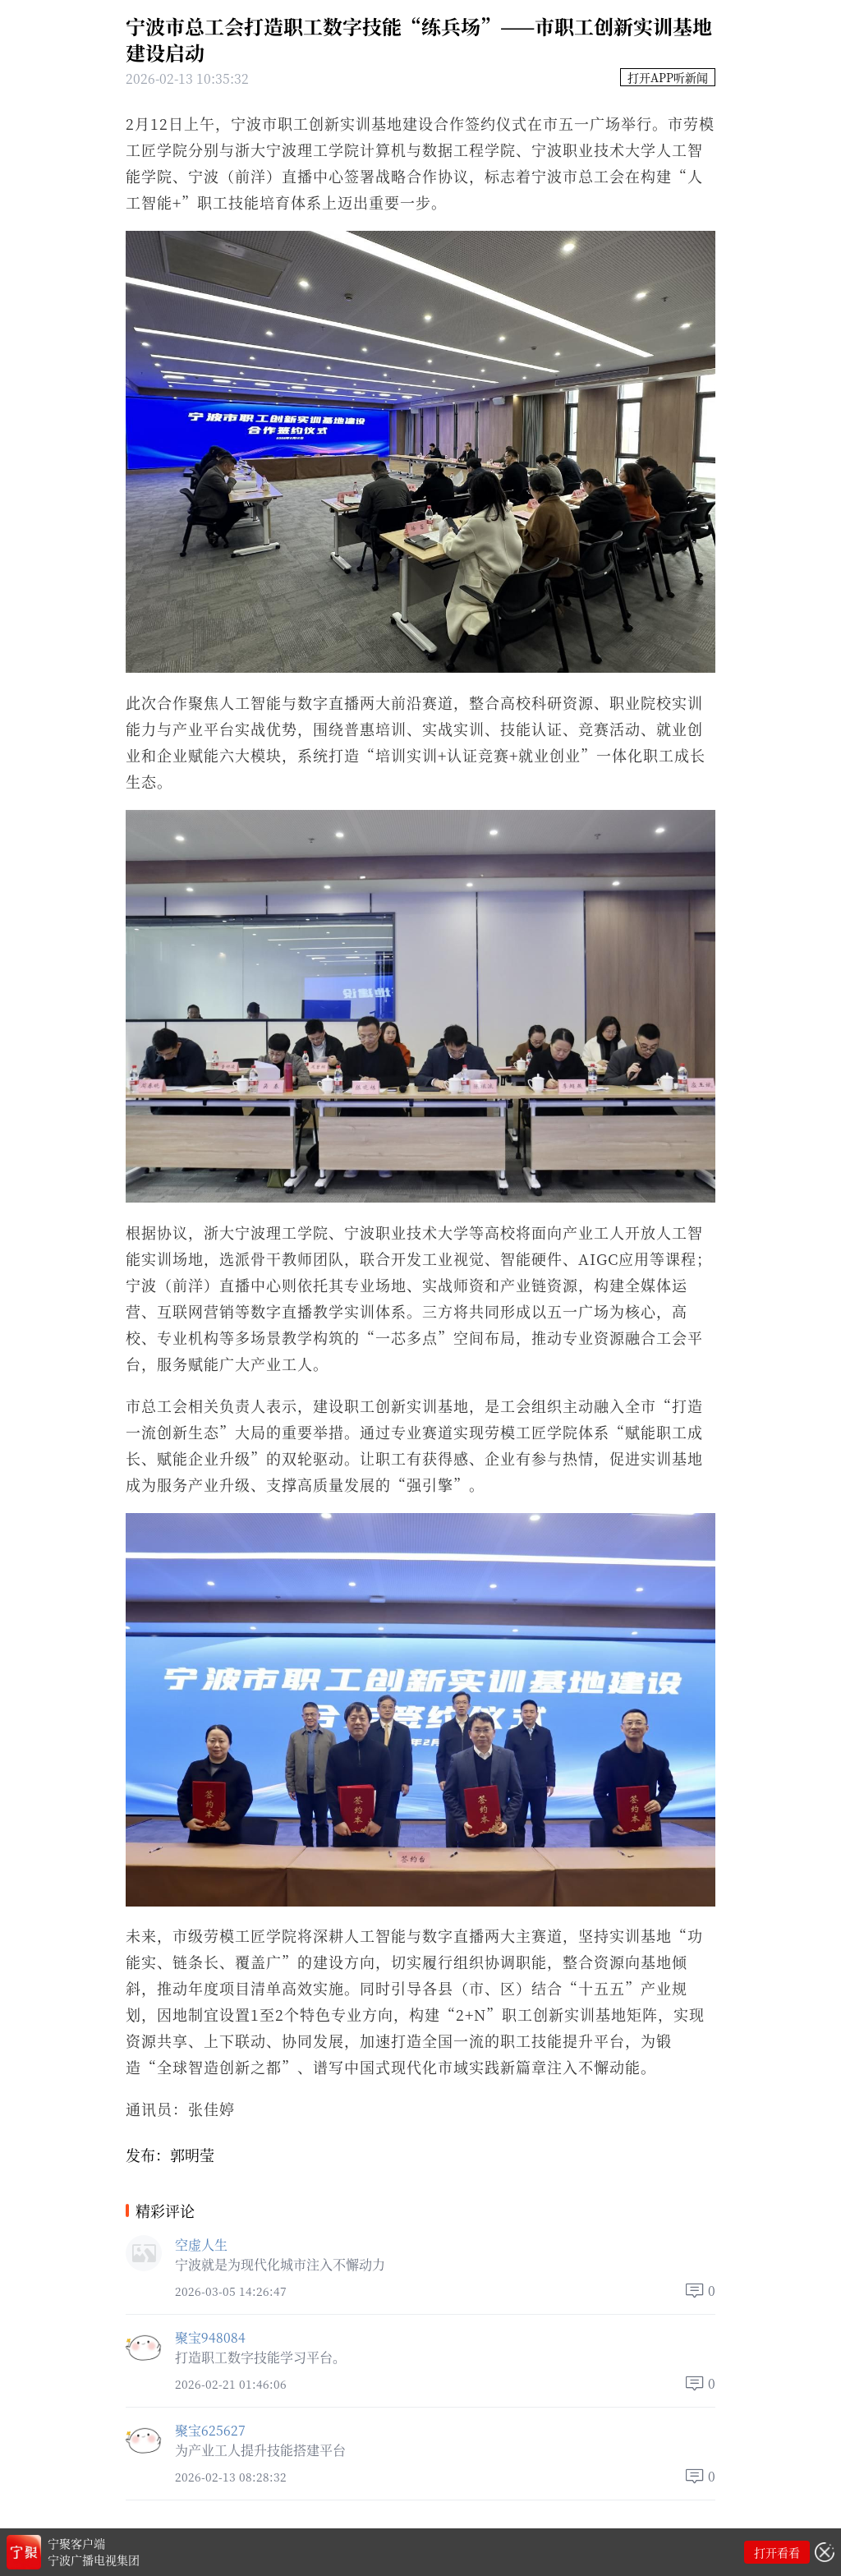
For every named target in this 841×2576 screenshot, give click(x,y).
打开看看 (777, 2552)
